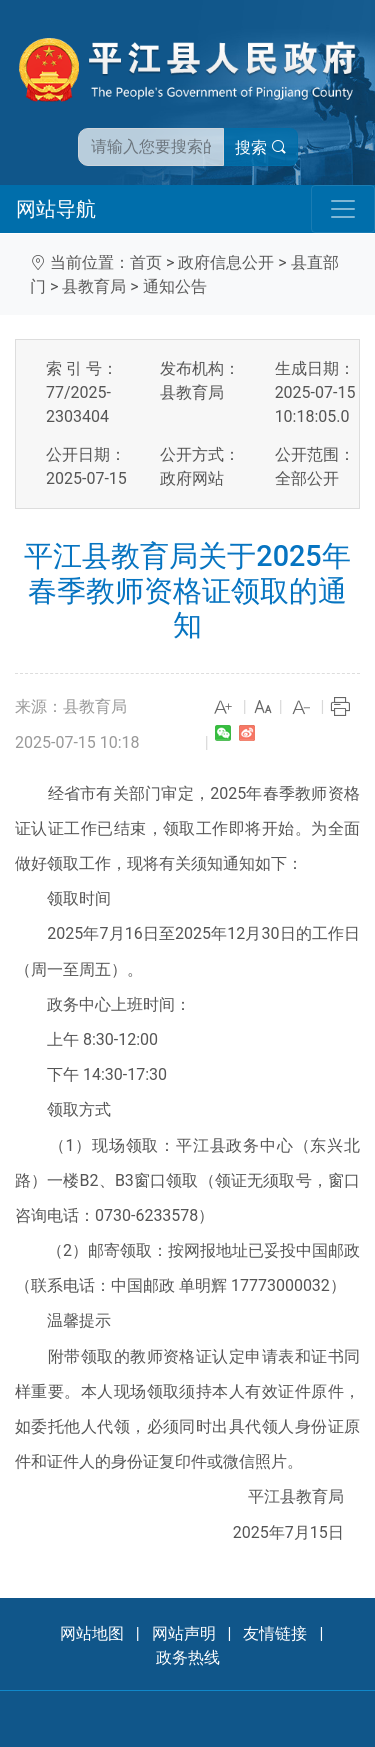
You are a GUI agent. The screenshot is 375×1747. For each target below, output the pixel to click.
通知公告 (175, 286)
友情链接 (275, 1633)
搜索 (261, 147)
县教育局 (94, 286)
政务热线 (188, 1657)
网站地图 (92, 1633)
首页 (146, 262)
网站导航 (56, 209)
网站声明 (184, 1633)
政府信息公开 (226, 262)
